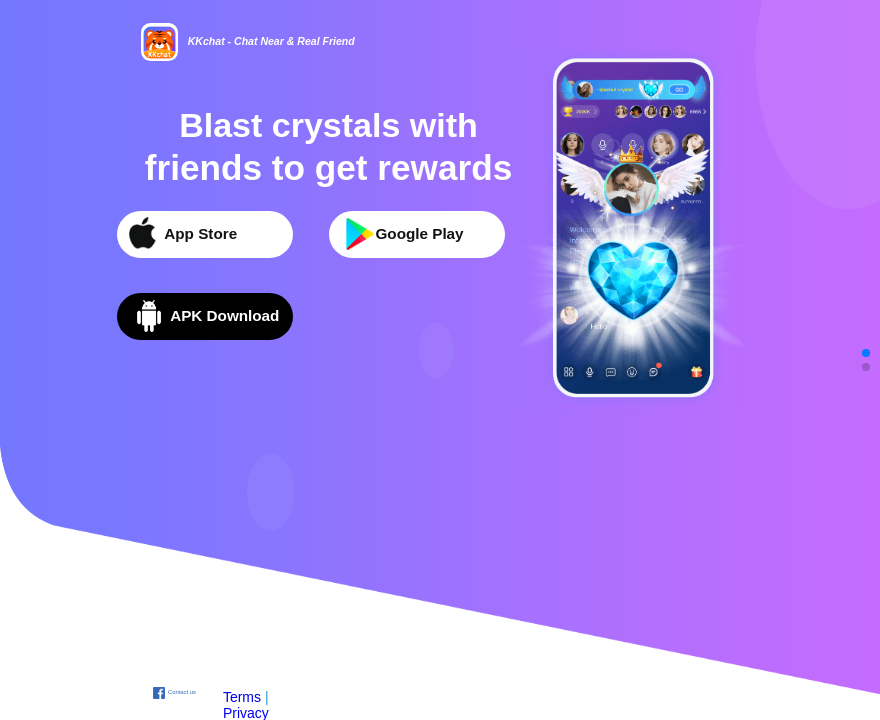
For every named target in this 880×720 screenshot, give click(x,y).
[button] (866, 353)
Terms (242, 697)
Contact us (182, 692)
